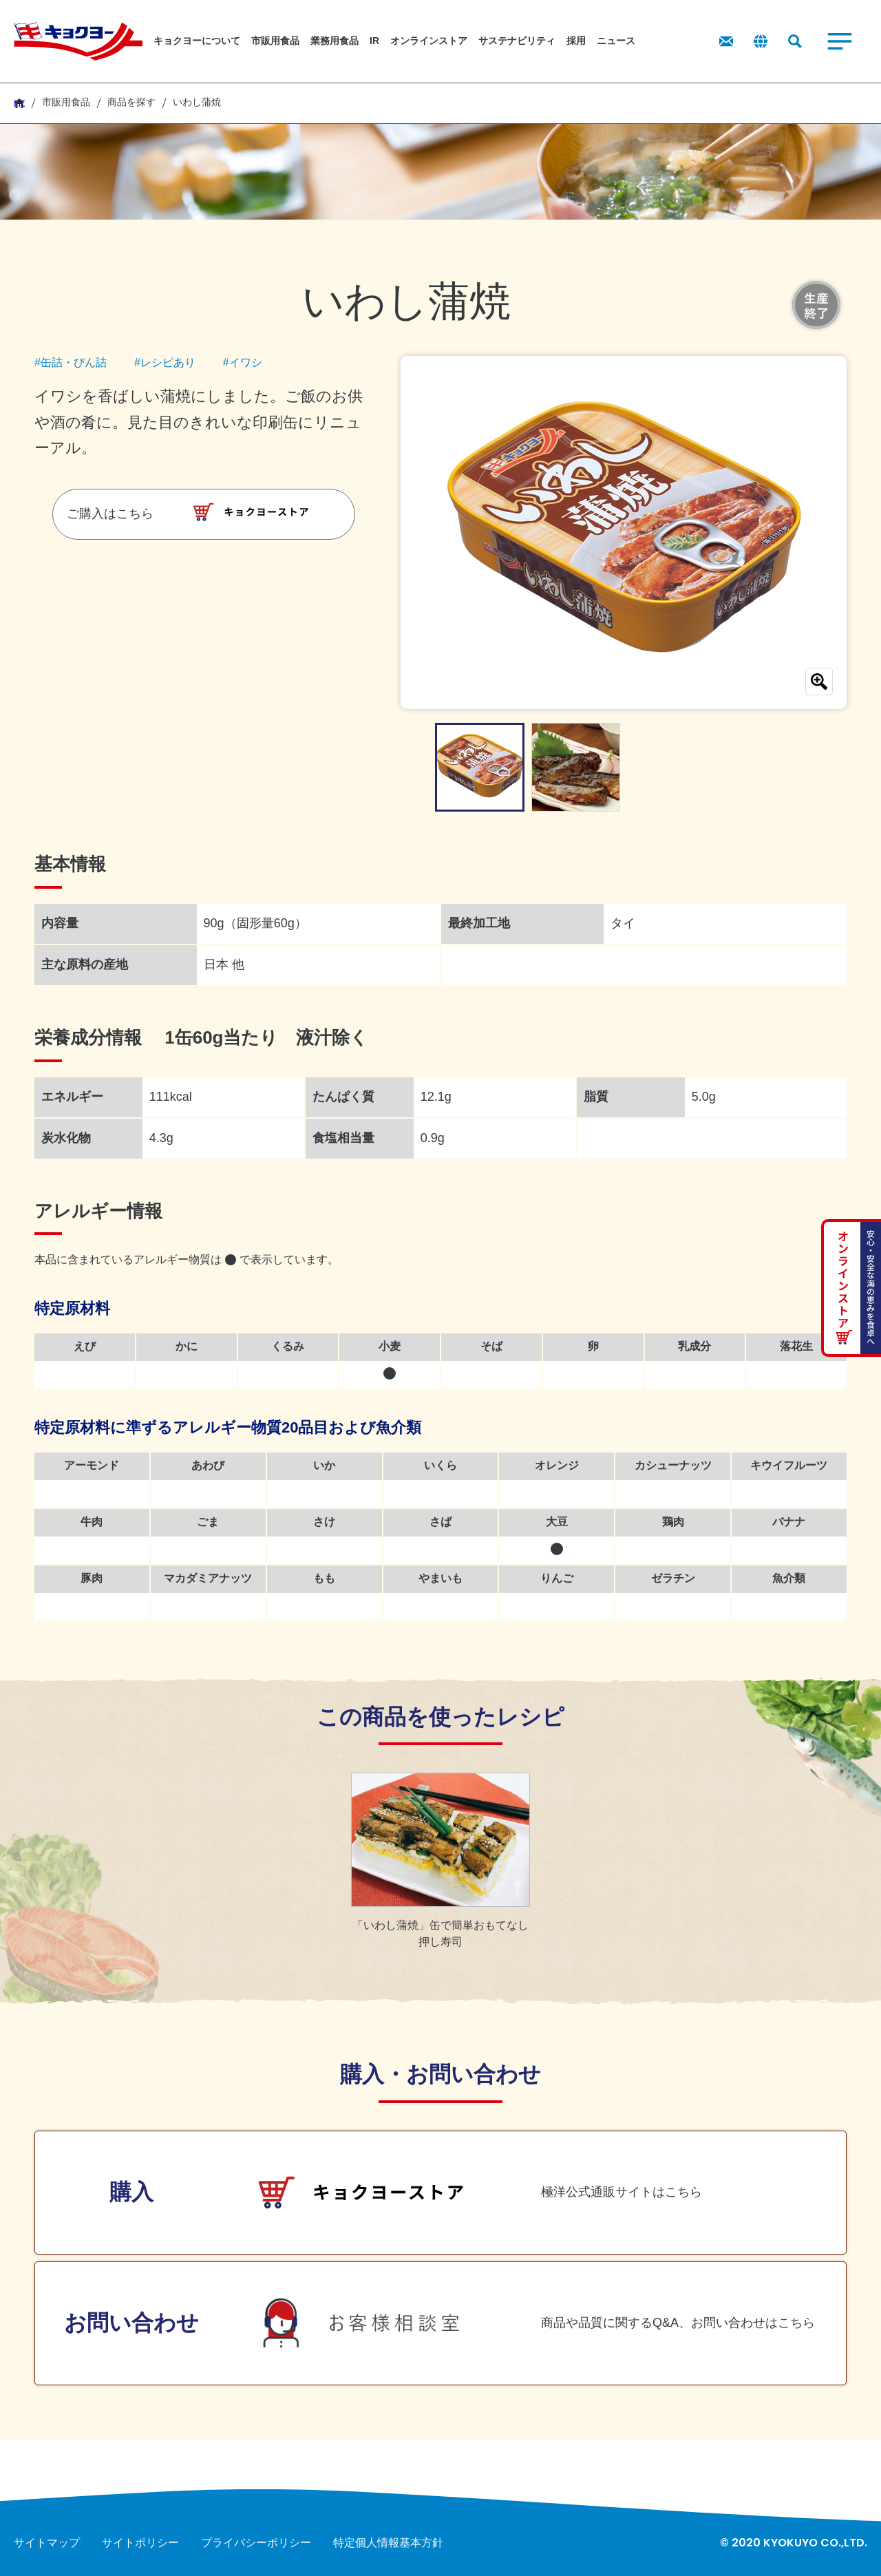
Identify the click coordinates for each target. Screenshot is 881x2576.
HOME (19, 103)
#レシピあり (164, 362)
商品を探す (131, 102)
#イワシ (242, 362)
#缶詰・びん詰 (70, 362)
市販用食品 (66, 102)
